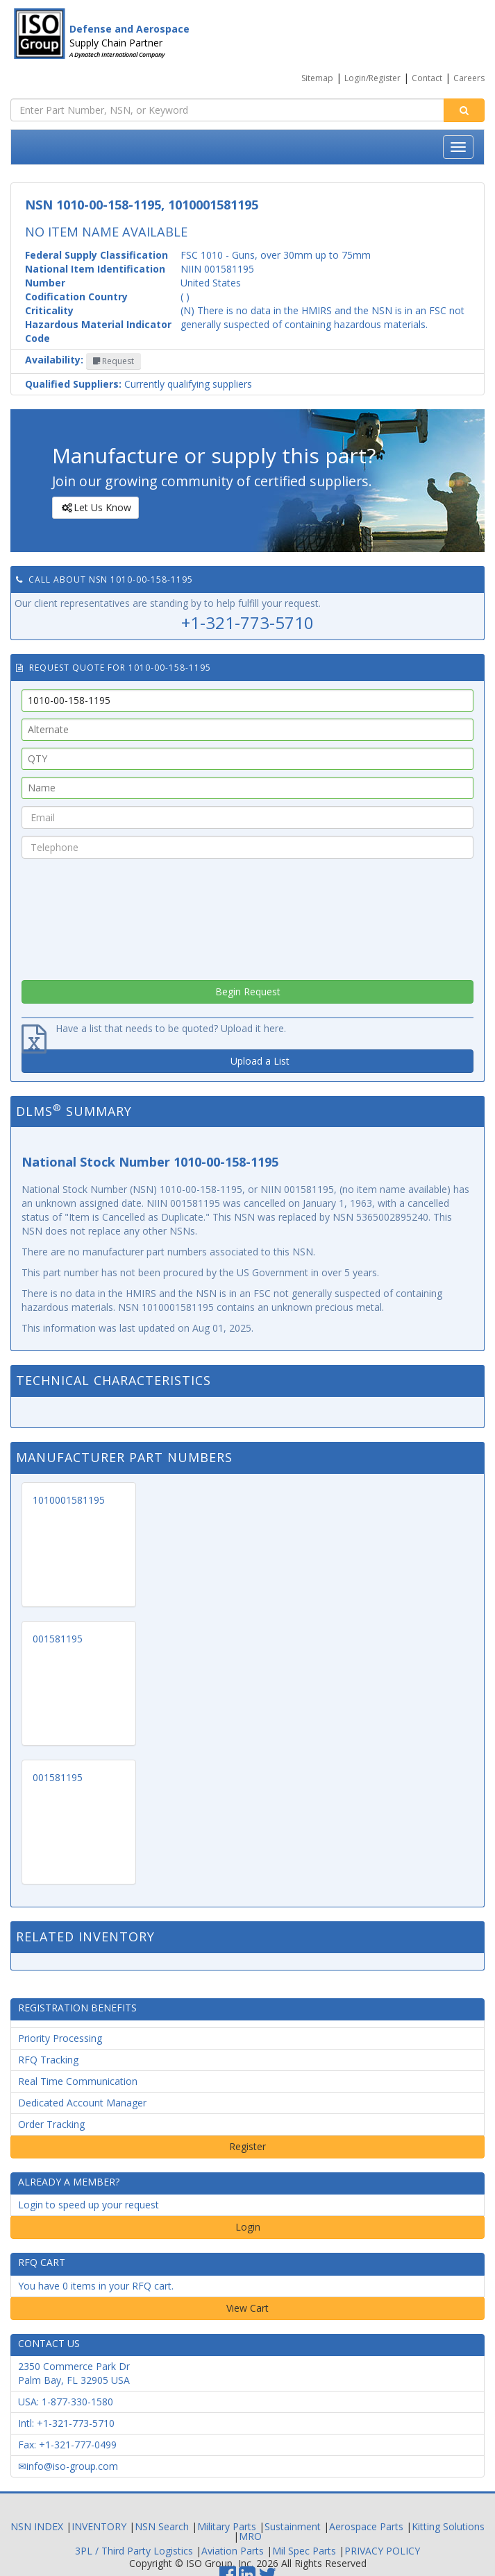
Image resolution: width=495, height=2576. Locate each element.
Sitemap (317, 78)
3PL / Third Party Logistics (134, 2550)
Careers (469, 78)
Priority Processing (60, 2038)
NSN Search (162, 2526)
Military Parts (226, 2526)
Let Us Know (94, 507)
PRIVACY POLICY (382, 2550)
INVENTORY (99, 2526)
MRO (250, 2536)
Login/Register (372, 78)
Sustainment (293, 2526)
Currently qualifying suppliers (138, 383)
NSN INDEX (36, 2526)
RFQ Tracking (48, 2059)
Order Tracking (51, 2124)
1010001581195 (69, 1499)
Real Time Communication (77, 2081)
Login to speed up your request (88, 2204)
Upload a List (260, 1060)
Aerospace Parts (366, 2526)
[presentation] (248, 915)
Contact (427, 78)
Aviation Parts (232, 2550)
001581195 (58, 1638)
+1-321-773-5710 (247, 622)
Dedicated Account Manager (82, 2102)
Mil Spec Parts (304, 2550)
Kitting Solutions (448, 2526)
